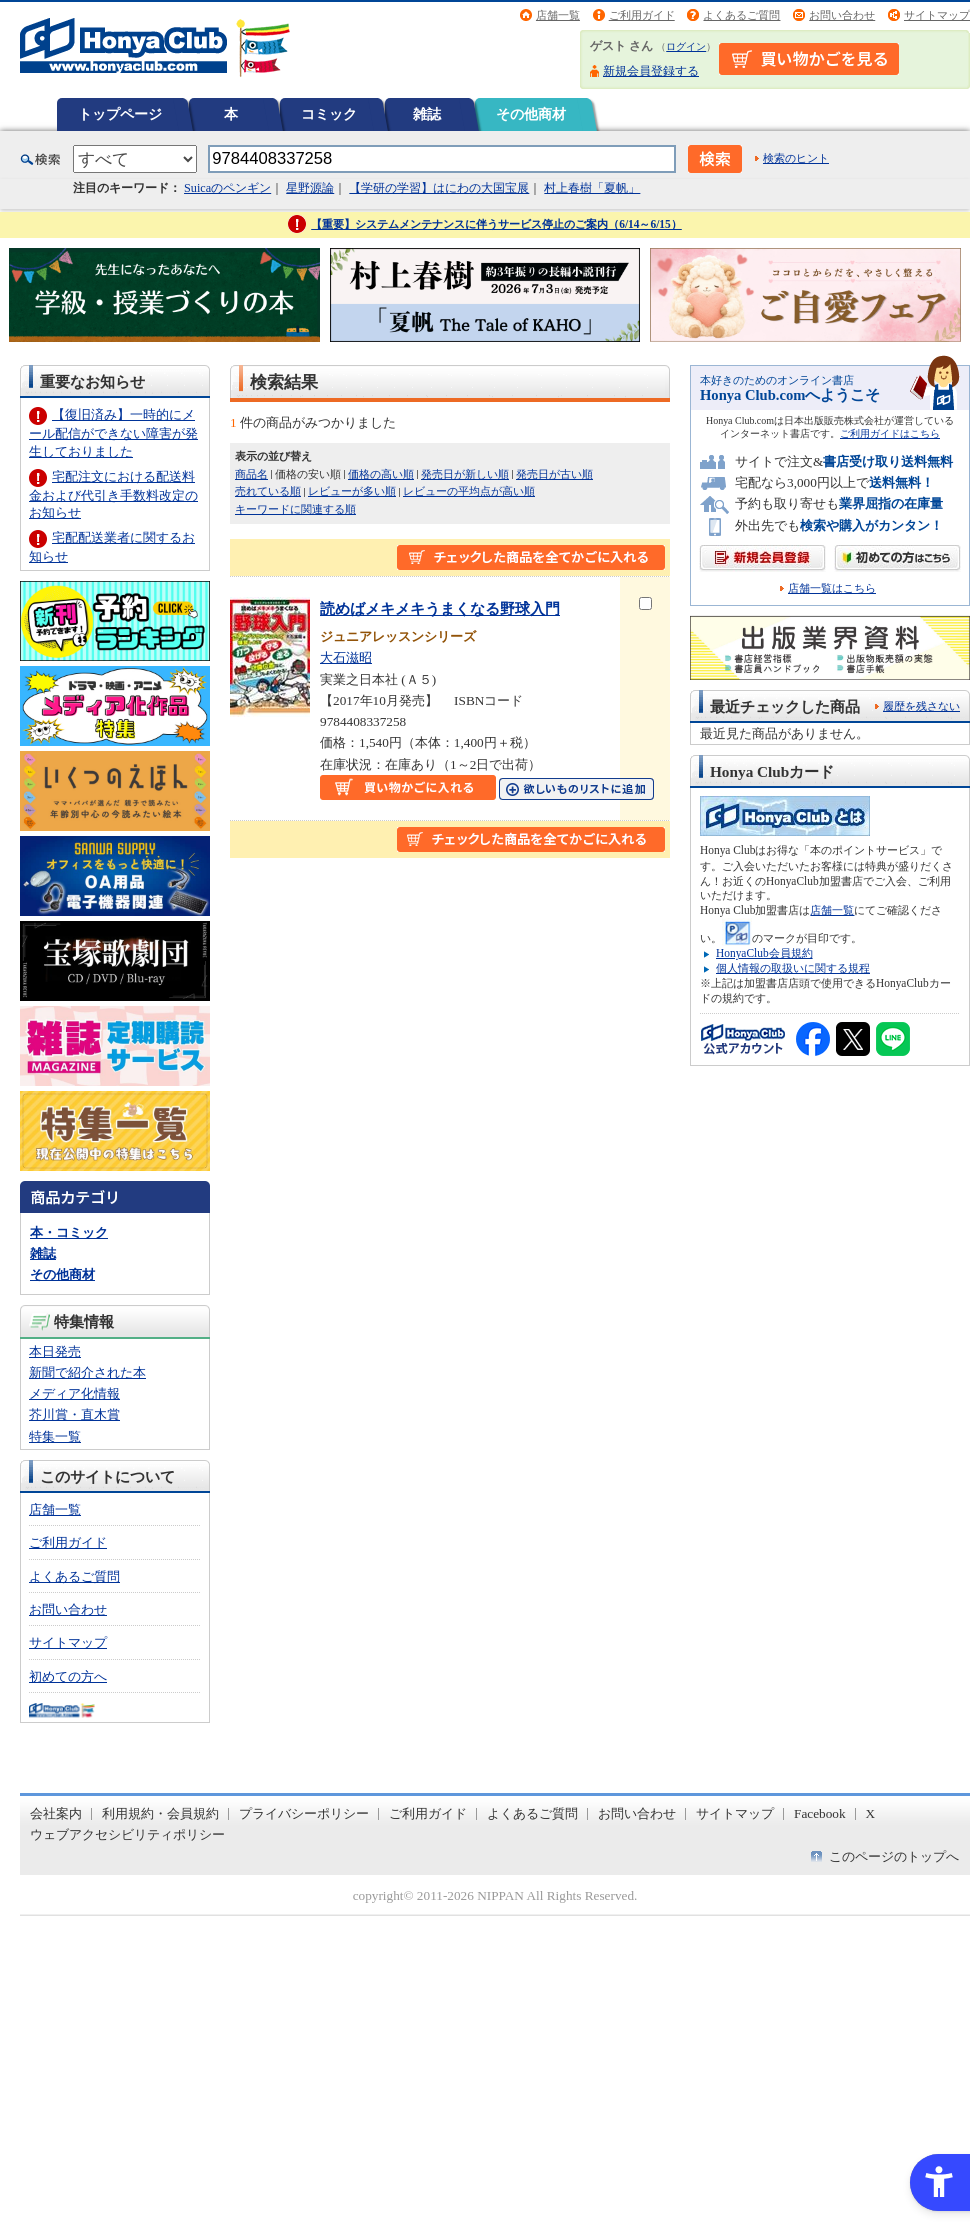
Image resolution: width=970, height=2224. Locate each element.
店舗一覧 (558, 15)
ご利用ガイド (642, 15)
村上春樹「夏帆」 (592, 188)
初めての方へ (68, 1676)
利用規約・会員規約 (160, 1813)
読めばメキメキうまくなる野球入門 (440, 608)
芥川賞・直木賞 (74, 1414)
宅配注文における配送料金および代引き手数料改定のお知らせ (113, 494)
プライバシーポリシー (304, 1813)
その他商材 (531, 114)
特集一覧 (55, 1436)
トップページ (120, 114)
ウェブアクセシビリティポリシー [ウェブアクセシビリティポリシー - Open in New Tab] (127, 1834)
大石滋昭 (346, 657)
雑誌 (427, 114)
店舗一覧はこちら (832, 588)
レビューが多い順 (352, 491)
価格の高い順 (381, 474)
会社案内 (56, 1813)
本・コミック (69, 1232)
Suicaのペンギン (227, 188)
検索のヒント (796, 158)
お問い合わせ (842, 15)
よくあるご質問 (741, 15)
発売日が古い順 (554, 474)
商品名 (251, 474)
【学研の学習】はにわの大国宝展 (439, 188)
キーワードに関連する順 (295, 509)
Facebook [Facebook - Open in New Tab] (820, 1813)
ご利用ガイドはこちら (890, 433)
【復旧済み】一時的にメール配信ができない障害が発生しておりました (113, 432)
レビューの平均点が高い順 (469, 491)
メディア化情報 (74, 1393)
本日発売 (55, 1351)
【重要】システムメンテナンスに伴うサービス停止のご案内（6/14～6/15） (496, 224)
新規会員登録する (651, 71)
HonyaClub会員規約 (764, 953)
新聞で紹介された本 (87, 1372)
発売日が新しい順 (465, 474)
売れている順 (268, 491)
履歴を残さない (921, 706)
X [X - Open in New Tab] (871, 1813)
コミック (329, 114)
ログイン (686, 46)
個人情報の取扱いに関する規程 (793, 968)
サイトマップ (937, 15)
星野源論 (310, 188)
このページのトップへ (894, 1856)
